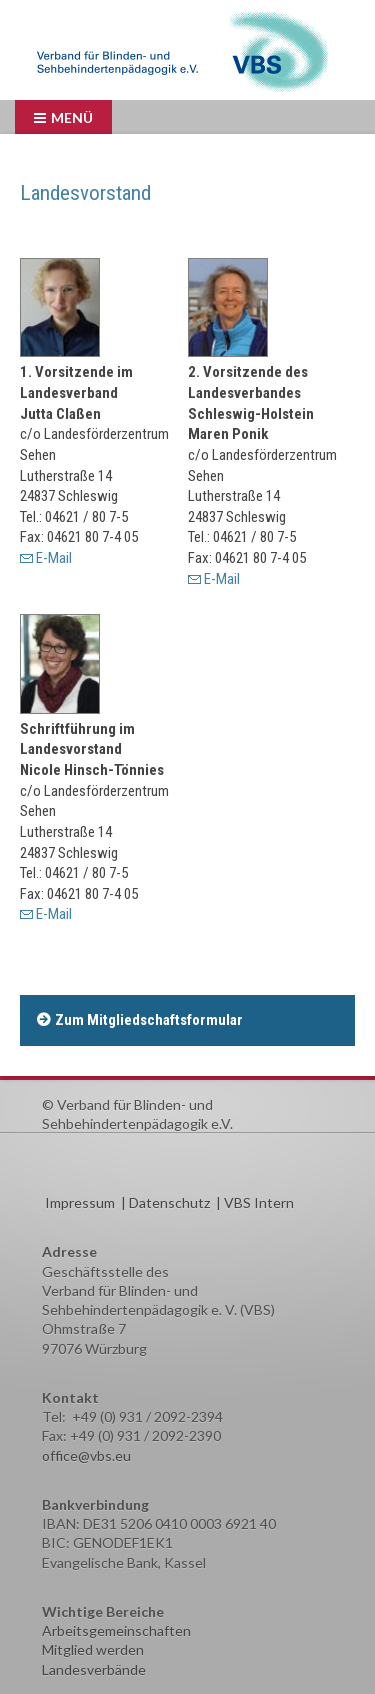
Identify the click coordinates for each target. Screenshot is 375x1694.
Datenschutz (169, 1202)
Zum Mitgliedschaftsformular (149, 1020)
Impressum (80, 1202)
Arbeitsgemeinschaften (116, 1630)
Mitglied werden (93, 1649)
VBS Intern (259, 1202)
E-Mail (54, 558)
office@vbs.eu (86, 1455)
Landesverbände (94, 1669)
